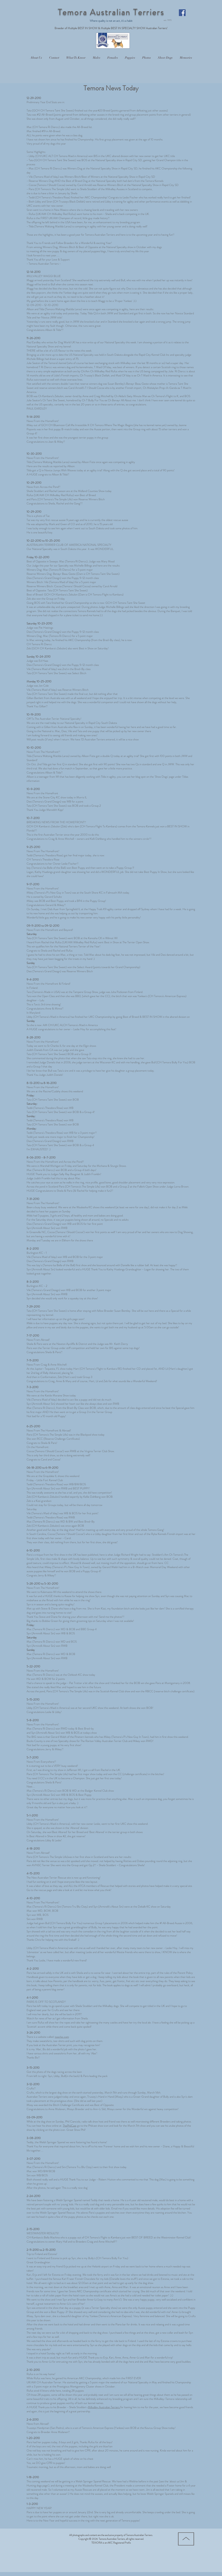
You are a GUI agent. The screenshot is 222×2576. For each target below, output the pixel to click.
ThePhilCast (69, 2126)
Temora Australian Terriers (111, 12)
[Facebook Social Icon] (182, 12)
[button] (76, 57)
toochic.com (62, 2037)
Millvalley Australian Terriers (104, 2407)
